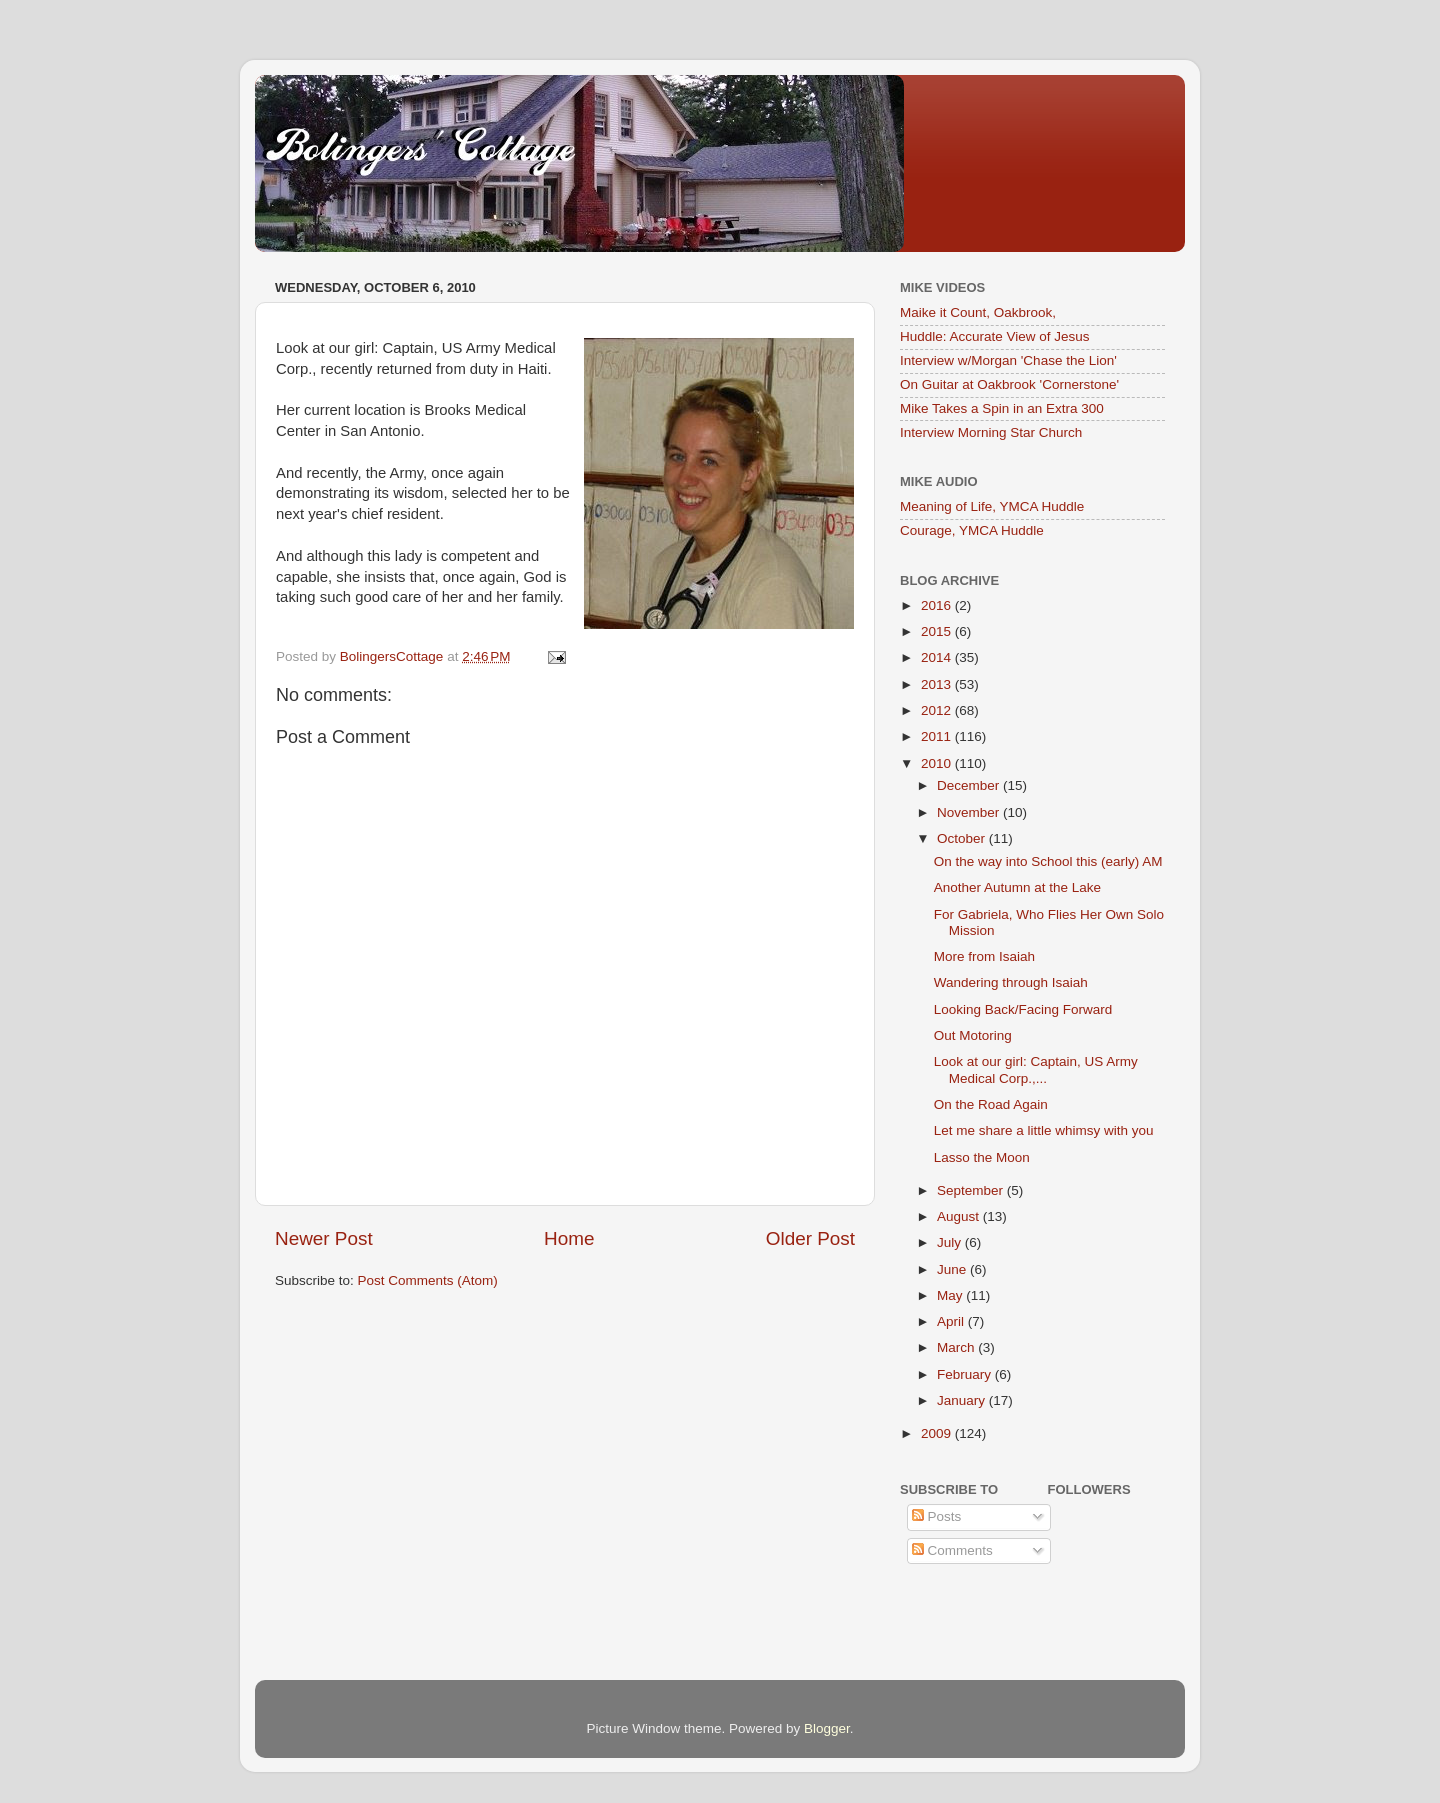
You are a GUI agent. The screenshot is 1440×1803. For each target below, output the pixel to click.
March (957, 1347)
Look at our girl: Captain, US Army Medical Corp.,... (1036, 1069)
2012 (938, 710)
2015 (938, 631)
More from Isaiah (984, 956)
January (963, 1400)
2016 (938, 605)
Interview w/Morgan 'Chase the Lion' (1008, 360)
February (966, 1374)
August (960, 1216)
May (951, 1295)
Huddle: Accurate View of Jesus (995, 336)
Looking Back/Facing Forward (1023, 1009)
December (970, 785)
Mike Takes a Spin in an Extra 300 (1002, 408)
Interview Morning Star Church (991, 432)
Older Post (810, 1238)
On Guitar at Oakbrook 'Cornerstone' (1009, 384)
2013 (938, 684)
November (970, 812)
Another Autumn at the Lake (1017, 887)
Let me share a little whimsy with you (1044, 1130)
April (952, 1321)
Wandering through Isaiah (1011, 982)
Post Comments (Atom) (428, 1280)
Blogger (827, 1728)
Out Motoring (973, 1035)
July (951, 1242)
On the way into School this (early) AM (1048, 861)
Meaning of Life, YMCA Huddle (992, 506)
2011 (938, 736)
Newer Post (324, 1238)
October (963, 838)
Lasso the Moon (982, 1157)
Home (569, 1238)
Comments (952, 1550)
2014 (938, 657)
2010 (938, 763)
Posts (937, 1516)
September (972, 1190)
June (953, 1269)
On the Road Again (991, 1104)
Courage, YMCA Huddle (972, 530)
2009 (938, 1433)
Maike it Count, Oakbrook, (978, 312)
